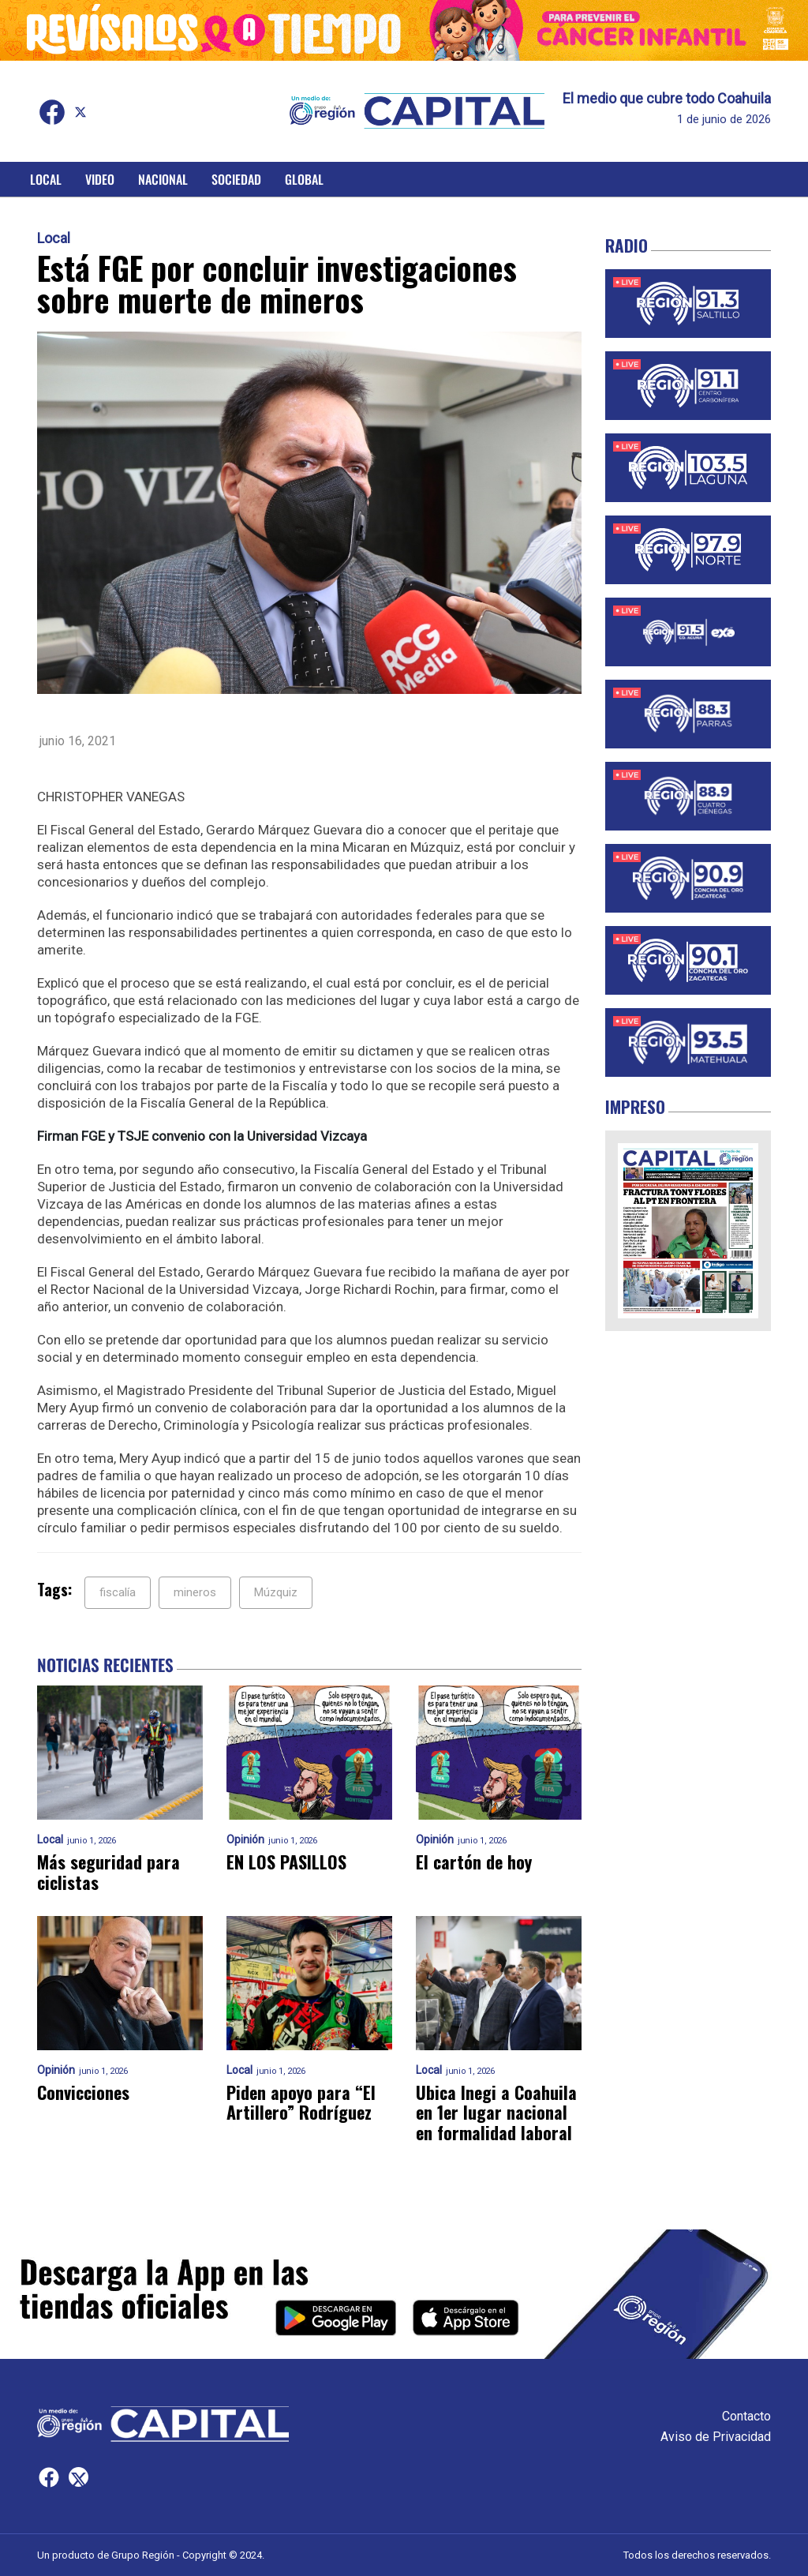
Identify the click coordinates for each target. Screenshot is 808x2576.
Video (99, 179)
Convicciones (83, 2092)
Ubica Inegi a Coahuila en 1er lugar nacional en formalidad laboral (496, 2113)
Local (46, 179)
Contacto (746, 2416)
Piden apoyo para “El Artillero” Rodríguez (301, 2103)
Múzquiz (275, 1592)
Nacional (163, 179)
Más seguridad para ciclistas (108, 1872)
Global (304, 179)
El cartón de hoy (474, 1862)
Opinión (245, 1840)
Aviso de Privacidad (715, 2436)
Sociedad (236, 179)
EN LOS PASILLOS (286, 1862)
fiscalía (117, 1592)
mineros (195, 1592)
